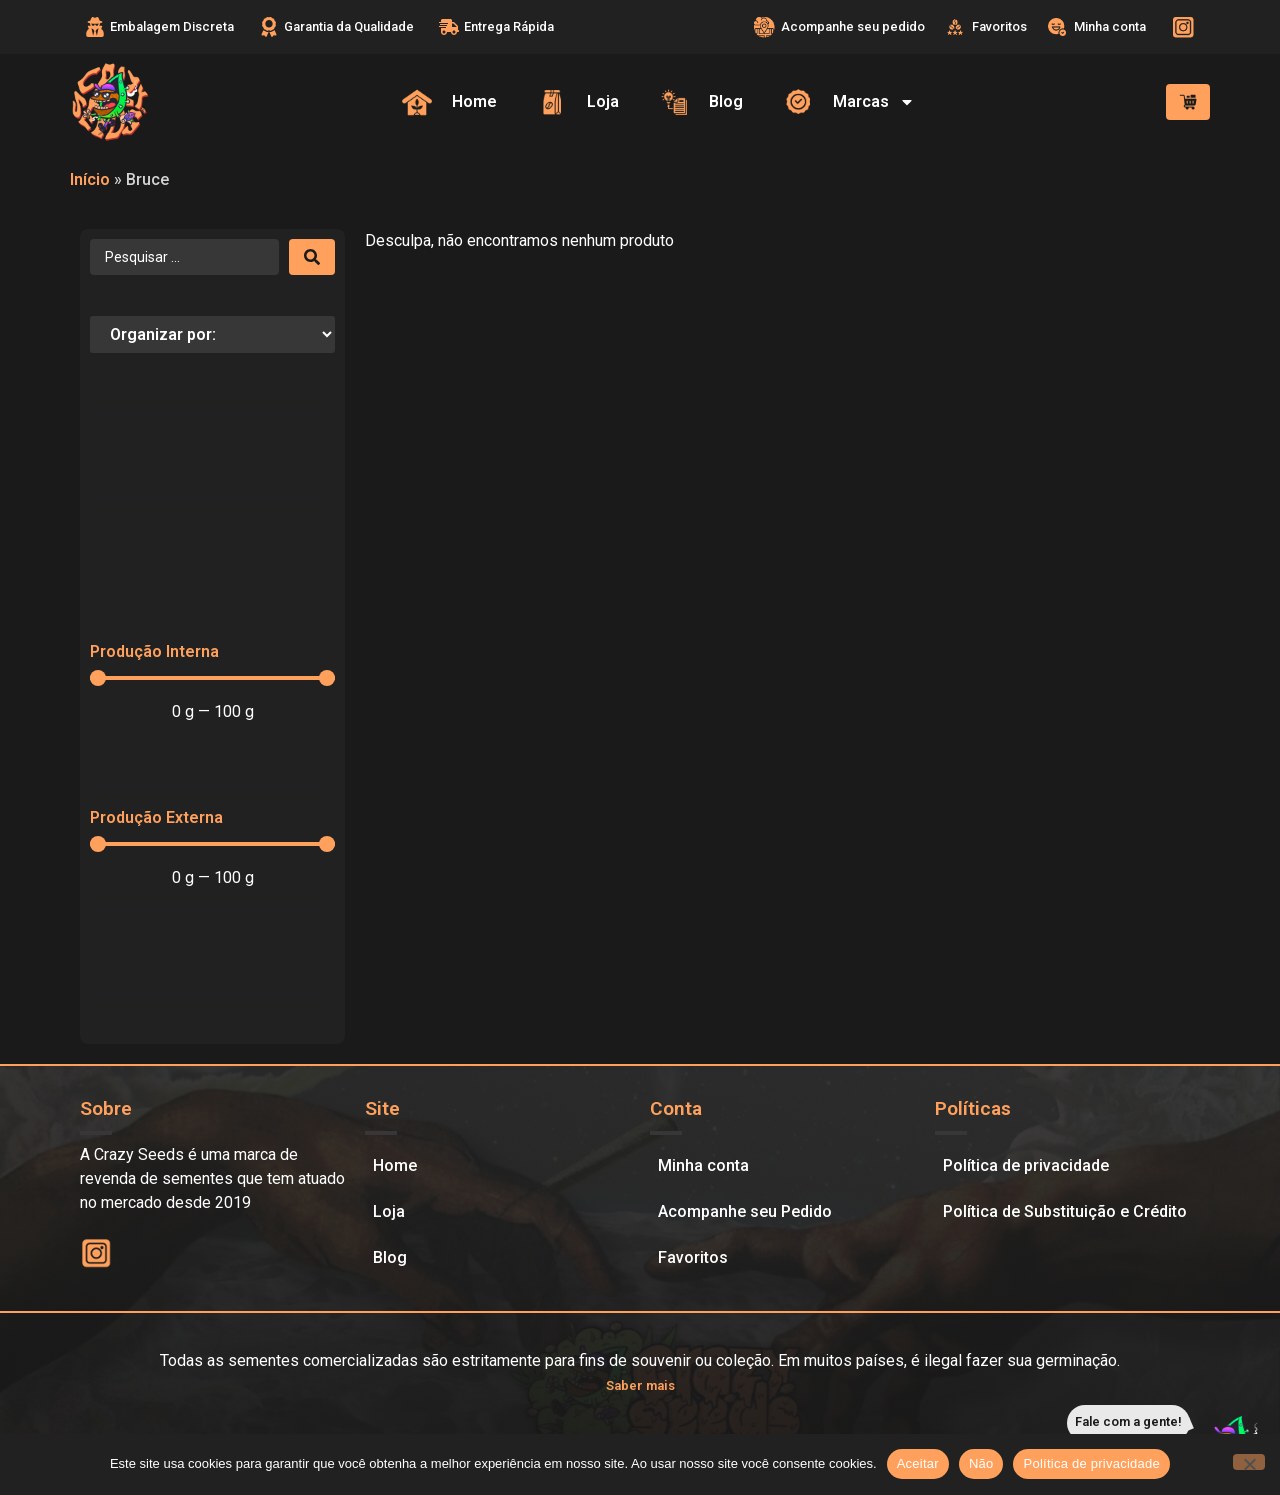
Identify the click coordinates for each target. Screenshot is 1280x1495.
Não (981, 1463)
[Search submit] (312, 257)
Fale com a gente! (1128, 1421)
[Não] (1249, 1462)
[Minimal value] (212, 678)
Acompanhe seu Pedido (745, 1211)
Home (395, 1165)
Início (90, 179)
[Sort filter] (212, 334)
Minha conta (703, 1165)
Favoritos (693, 1257)
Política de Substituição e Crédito (1065, 1211)
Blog (390, 1257)
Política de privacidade (1026, 1165)
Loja (389, 1211)
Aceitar (918, 1463)
